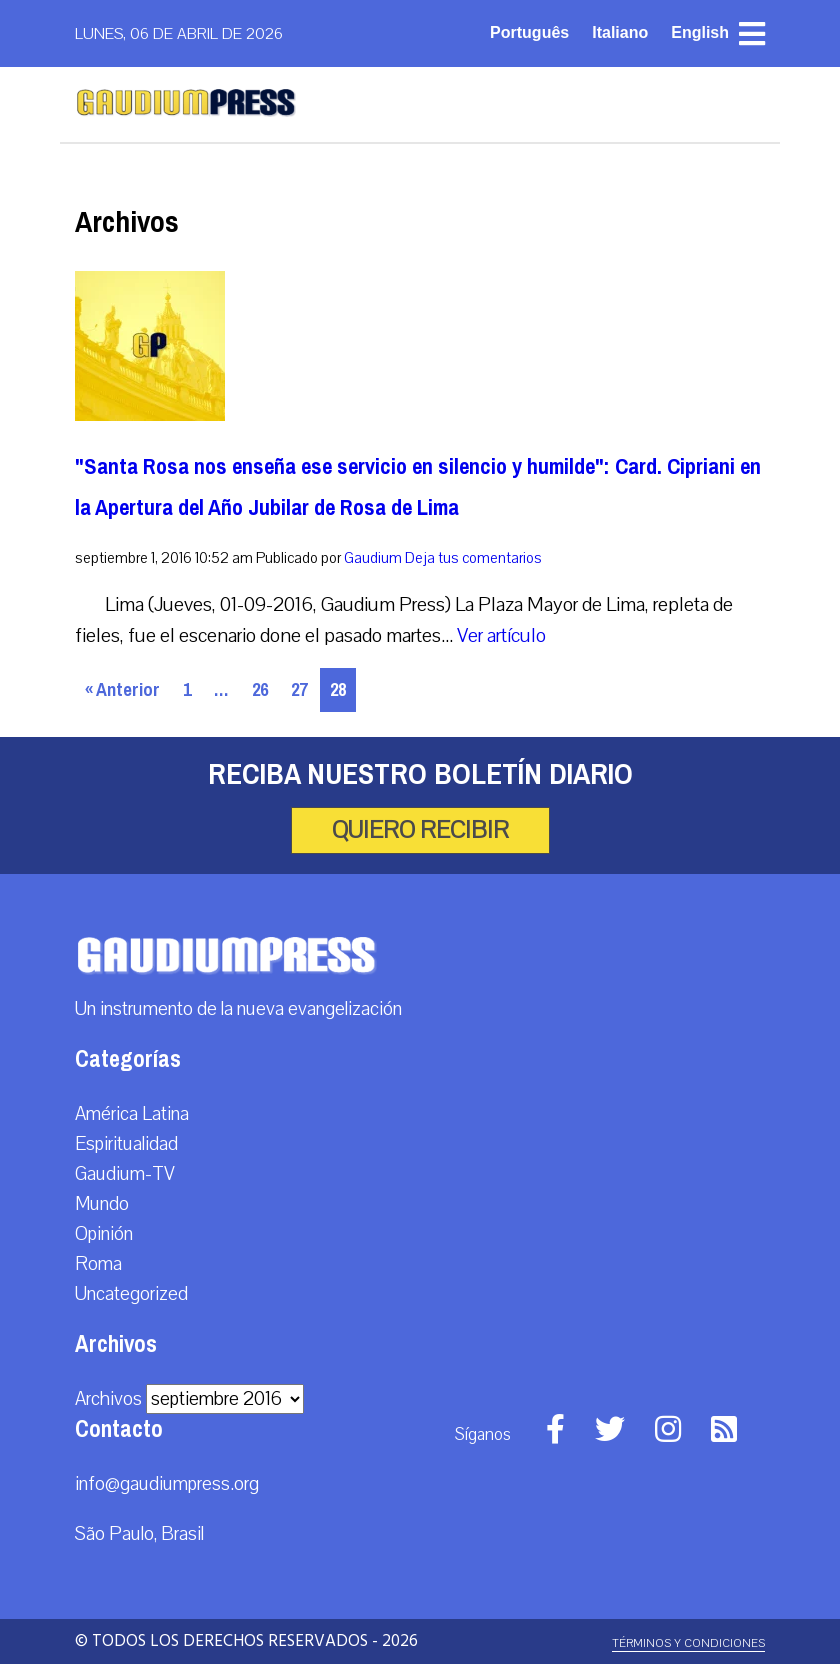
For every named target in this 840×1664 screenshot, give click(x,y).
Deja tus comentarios (473, 558)
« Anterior (122, 690)
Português (529, 32)
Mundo (102, 1204)
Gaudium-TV (125, 1174)
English (700, 32)
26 (260, 690)
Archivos (108, 1399)
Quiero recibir (420, 830)
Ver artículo (501, 635)
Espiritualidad (126, 1144)
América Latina (132, 1114)
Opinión (104, 1234)
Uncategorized (131, 1294)
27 (299, 690)
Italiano (620, 32)
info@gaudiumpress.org (167, 1484)
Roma (98, 1264)
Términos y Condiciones (688, 1643)
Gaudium (373, 558)
